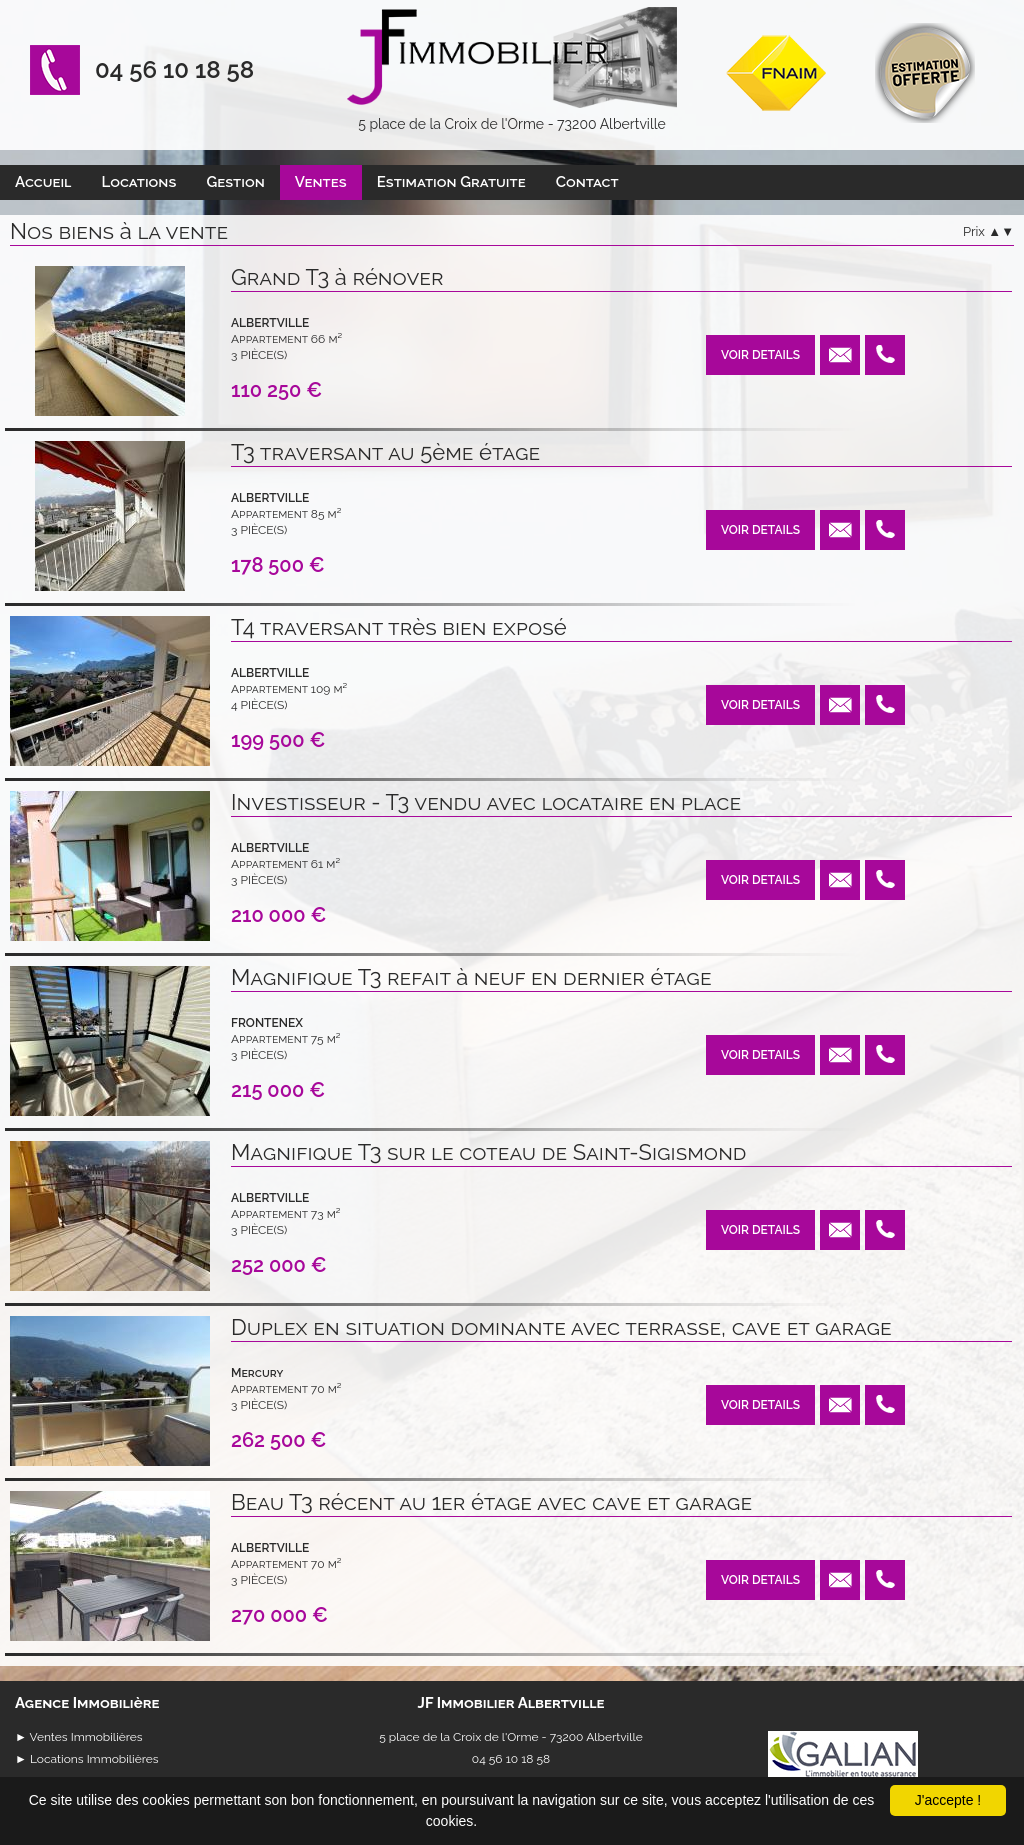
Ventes (321, 182)
